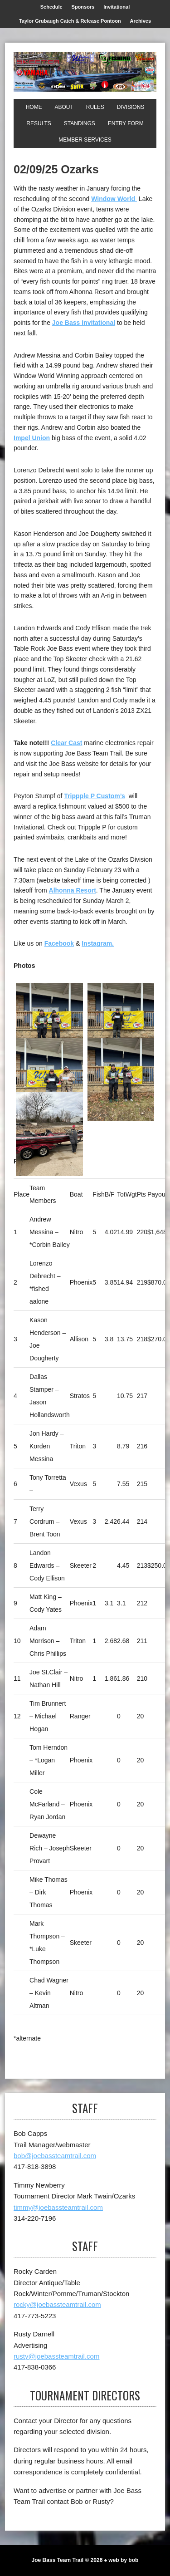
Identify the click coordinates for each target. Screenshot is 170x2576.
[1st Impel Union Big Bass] (121, 1079)
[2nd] (121, 1024)
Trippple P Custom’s (94, 796)
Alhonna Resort (72, 890)
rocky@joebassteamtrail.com (57, 2304)
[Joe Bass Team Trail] (85, 72)
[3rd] (49, 1079)
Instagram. (98, 943)
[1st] (49, 1024)
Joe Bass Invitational (83, 322)
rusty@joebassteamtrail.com (56, 2356)
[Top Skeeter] (49, 1134)
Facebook (59, 943)
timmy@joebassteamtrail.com (58, 2207)
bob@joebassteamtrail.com (55, 2155)
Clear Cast (66, 742)
